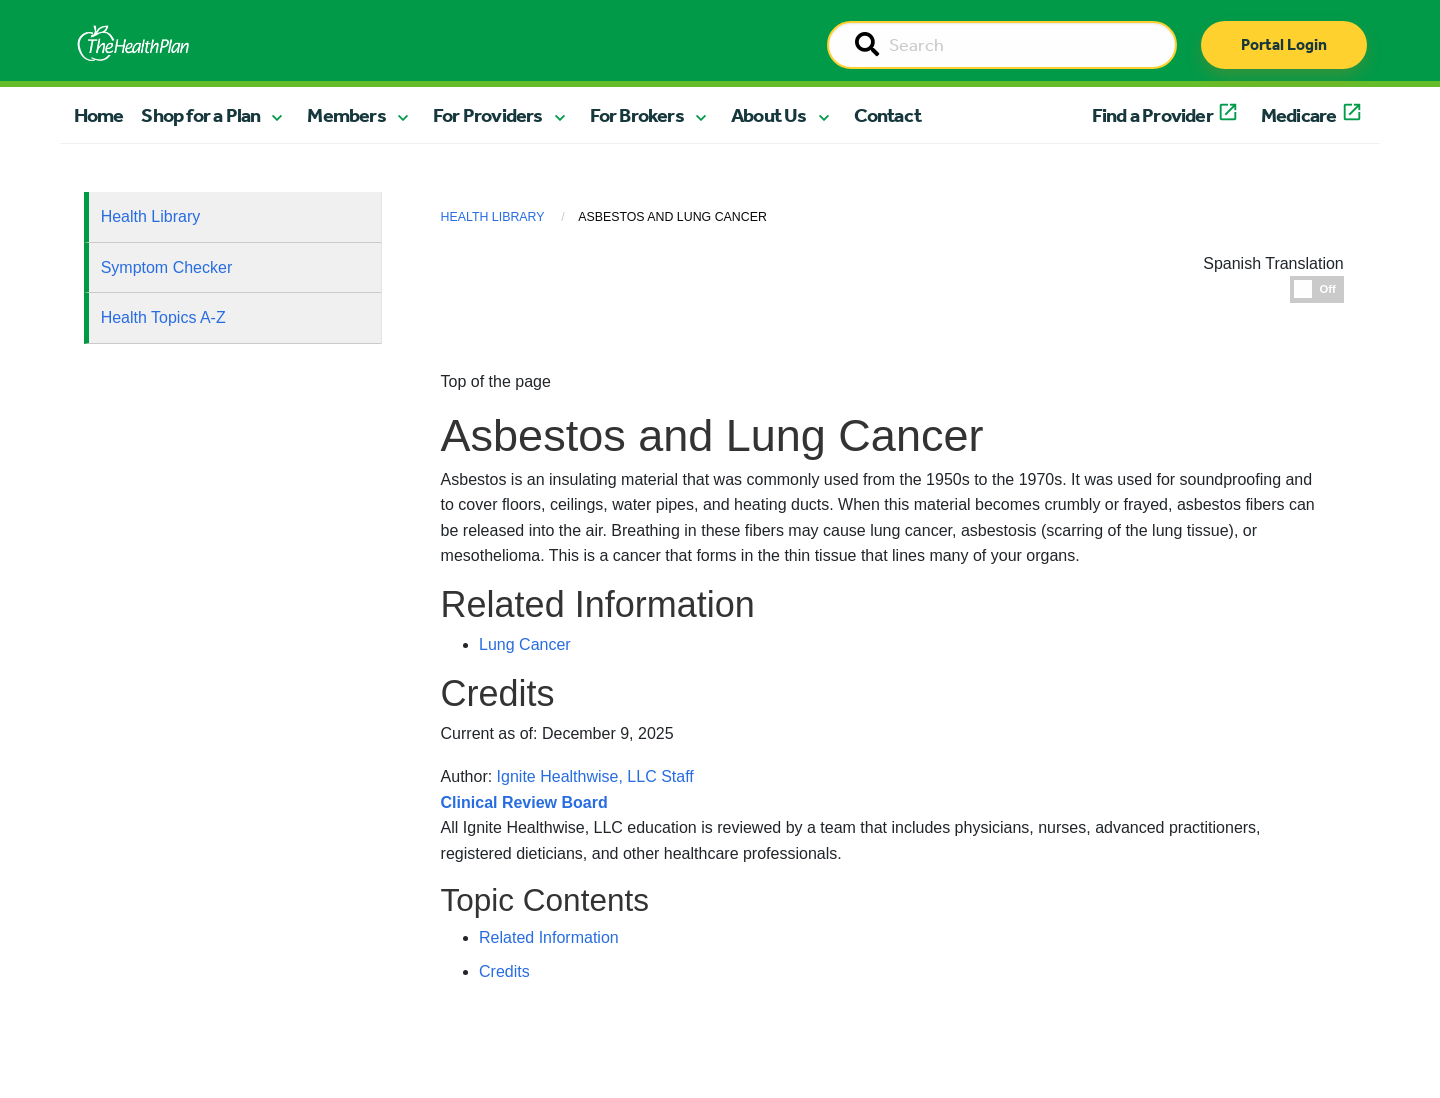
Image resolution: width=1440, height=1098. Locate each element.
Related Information (549, 937)
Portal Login (1284, 44)
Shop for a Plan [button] (200, 115)
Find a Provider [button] (1152, 115)
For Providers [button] (488, 115)
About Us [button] (769, 115)
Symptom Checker (167, 267)
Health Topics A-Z (163, 317)
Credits (504, 971)
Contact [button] (887, 115)
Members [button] (346, 115)
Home (99, 115)
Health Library (151, 216)
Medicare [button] (1299, 115)
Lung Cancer (525, 644)
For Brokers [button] (637, 115)
